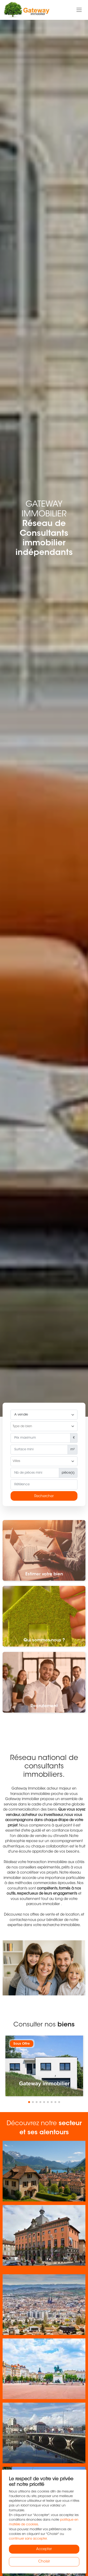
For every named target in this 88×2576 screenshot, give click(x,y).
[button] (29, 2102)
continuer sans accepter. (28, 2539)
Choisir (44, 2561)
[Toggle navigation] (79, 10)
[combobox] (44, 1426)
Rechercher (44, 1496)
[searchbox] (44, 1427)
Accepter (44, 2549)
